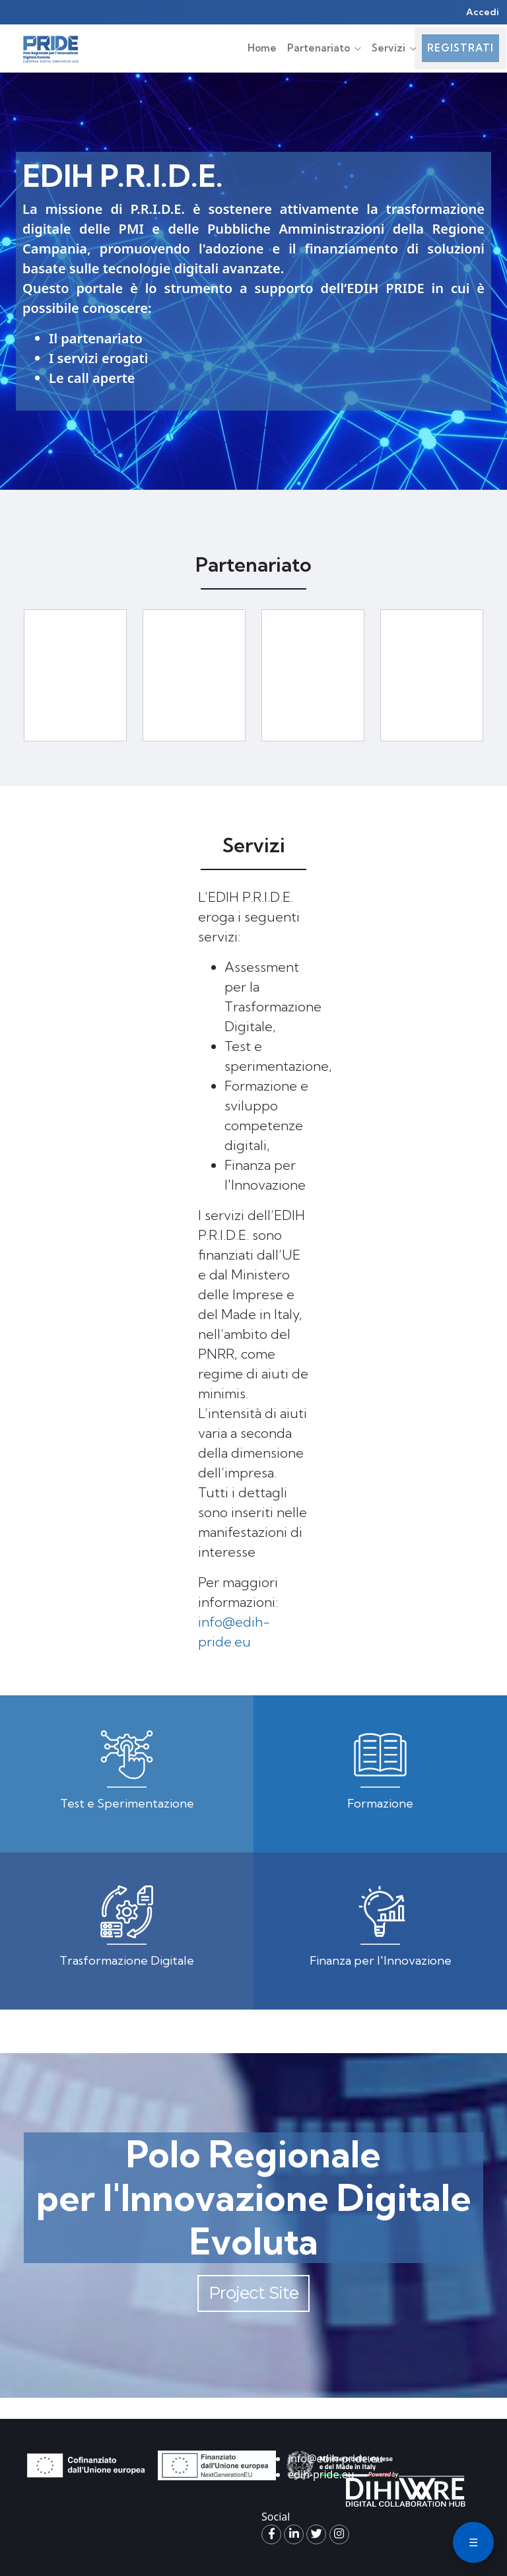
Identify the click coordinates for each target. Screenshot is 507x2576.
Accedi (482, 12)
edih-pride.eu (321, 2474)
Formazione (380, 1803)
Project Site (253, 2293)
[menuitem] (262, 48)
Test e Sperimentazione (127, 1803)
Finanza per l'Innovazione (381, 1960)
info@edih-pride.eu (335, 2458)
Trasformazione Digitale (126, 1960)
